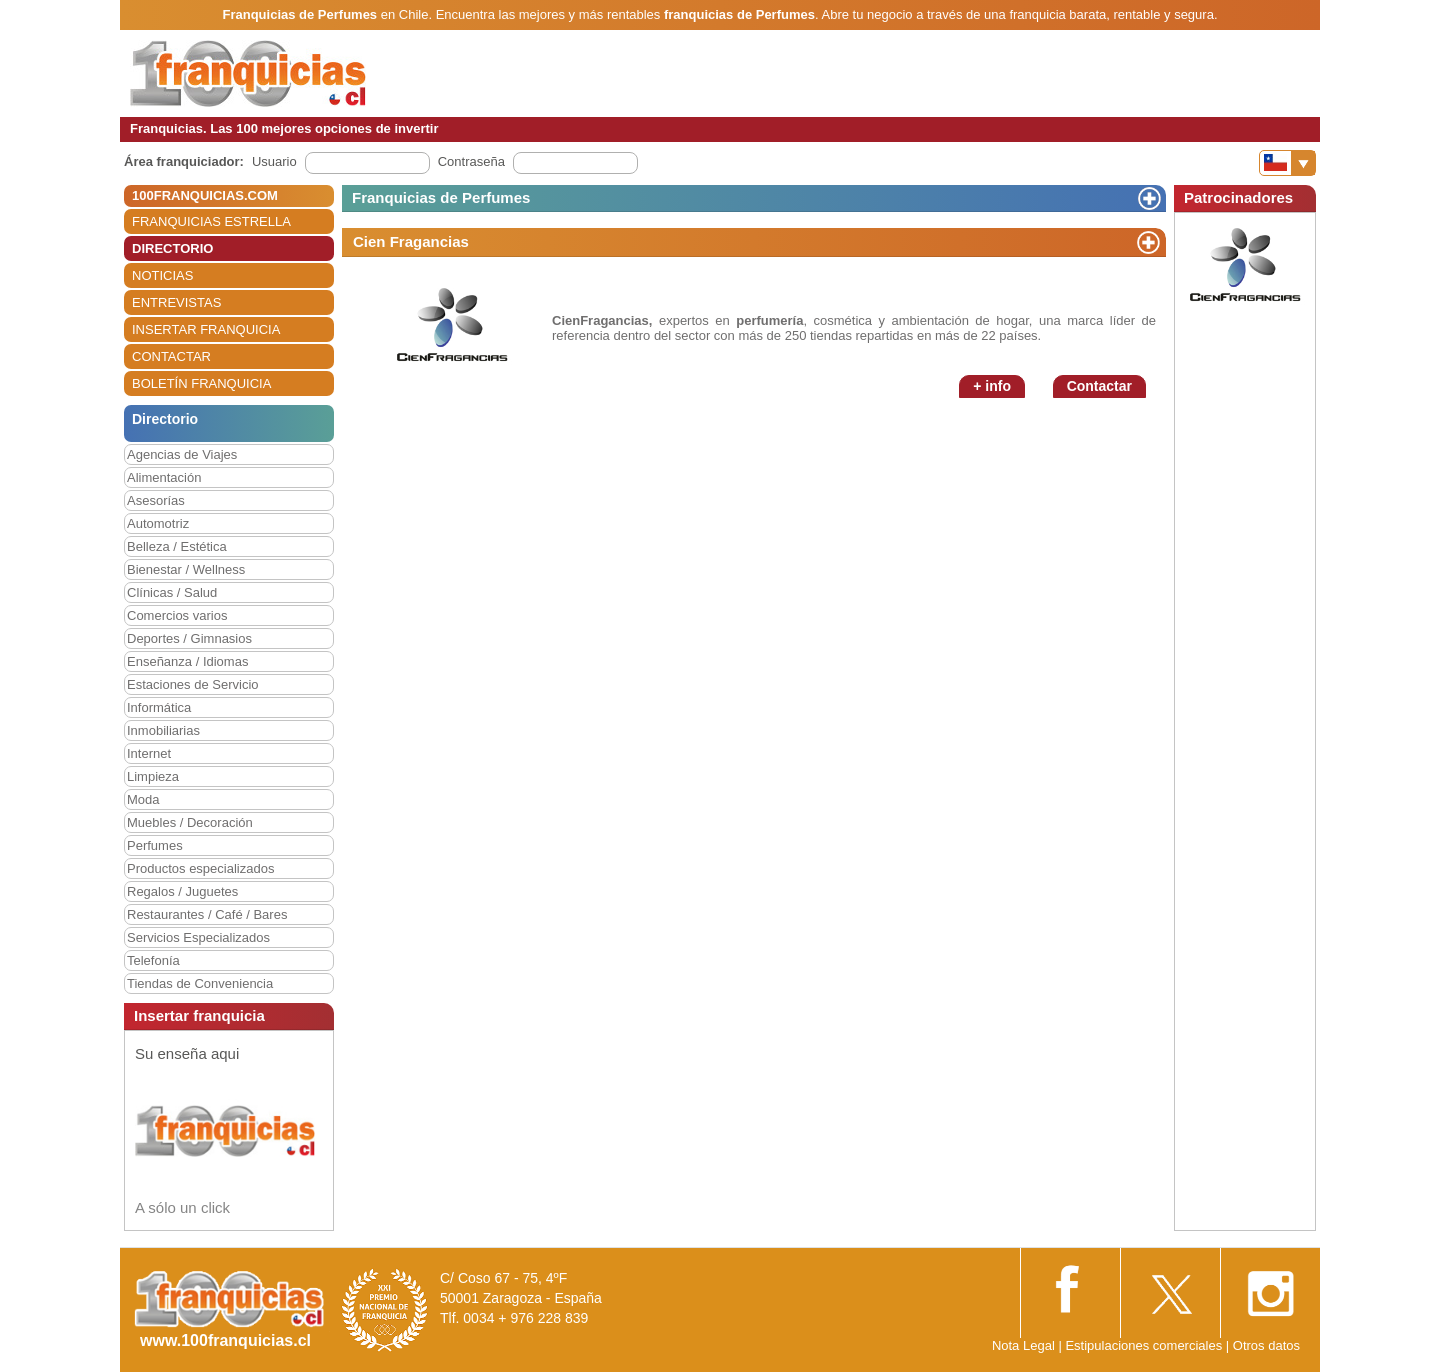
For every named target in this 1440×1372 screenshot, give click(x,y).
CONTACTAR (171, 356)
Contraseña (471, 161)
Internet (149, 753)
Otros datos (1266, 1345)
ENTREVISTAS (176, 302)
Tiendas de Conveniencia (200, 983)
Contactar (1099, 386)
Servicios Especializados (198, 937)
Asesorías (156, 500)
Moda (143, 799)
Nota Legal (1023, 1345)
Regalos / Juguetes (182, 891)
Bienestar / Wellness (186, 569)
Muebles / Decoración (190, 822)
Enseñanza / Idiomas (187, 661)
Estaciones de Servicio (193, 684)
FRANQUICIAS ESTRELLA (211, 221)
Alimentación (164, 477)
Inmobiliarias (163, 730)
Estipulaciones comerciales (1145, 1345)
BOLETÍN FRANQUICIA (201, 383)
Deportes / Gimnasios (189, 638)
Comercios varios (177, 615)
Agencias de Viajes (182, 454)
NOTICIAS (162, 275)
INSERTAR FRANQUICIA (206, 329)
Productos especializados (200, 868)
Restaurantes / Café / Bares (207, 914)
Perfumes (155, 845)
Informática (159, 707)
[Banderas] (1287, 163)
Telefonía (153, 960)
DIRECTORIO (172, 248)
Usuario (274, 161)
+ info (992, 386)
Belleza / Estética (177, 546)
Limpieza (153, 776)
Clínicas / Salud (172, 592)
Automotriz (158, 523)
